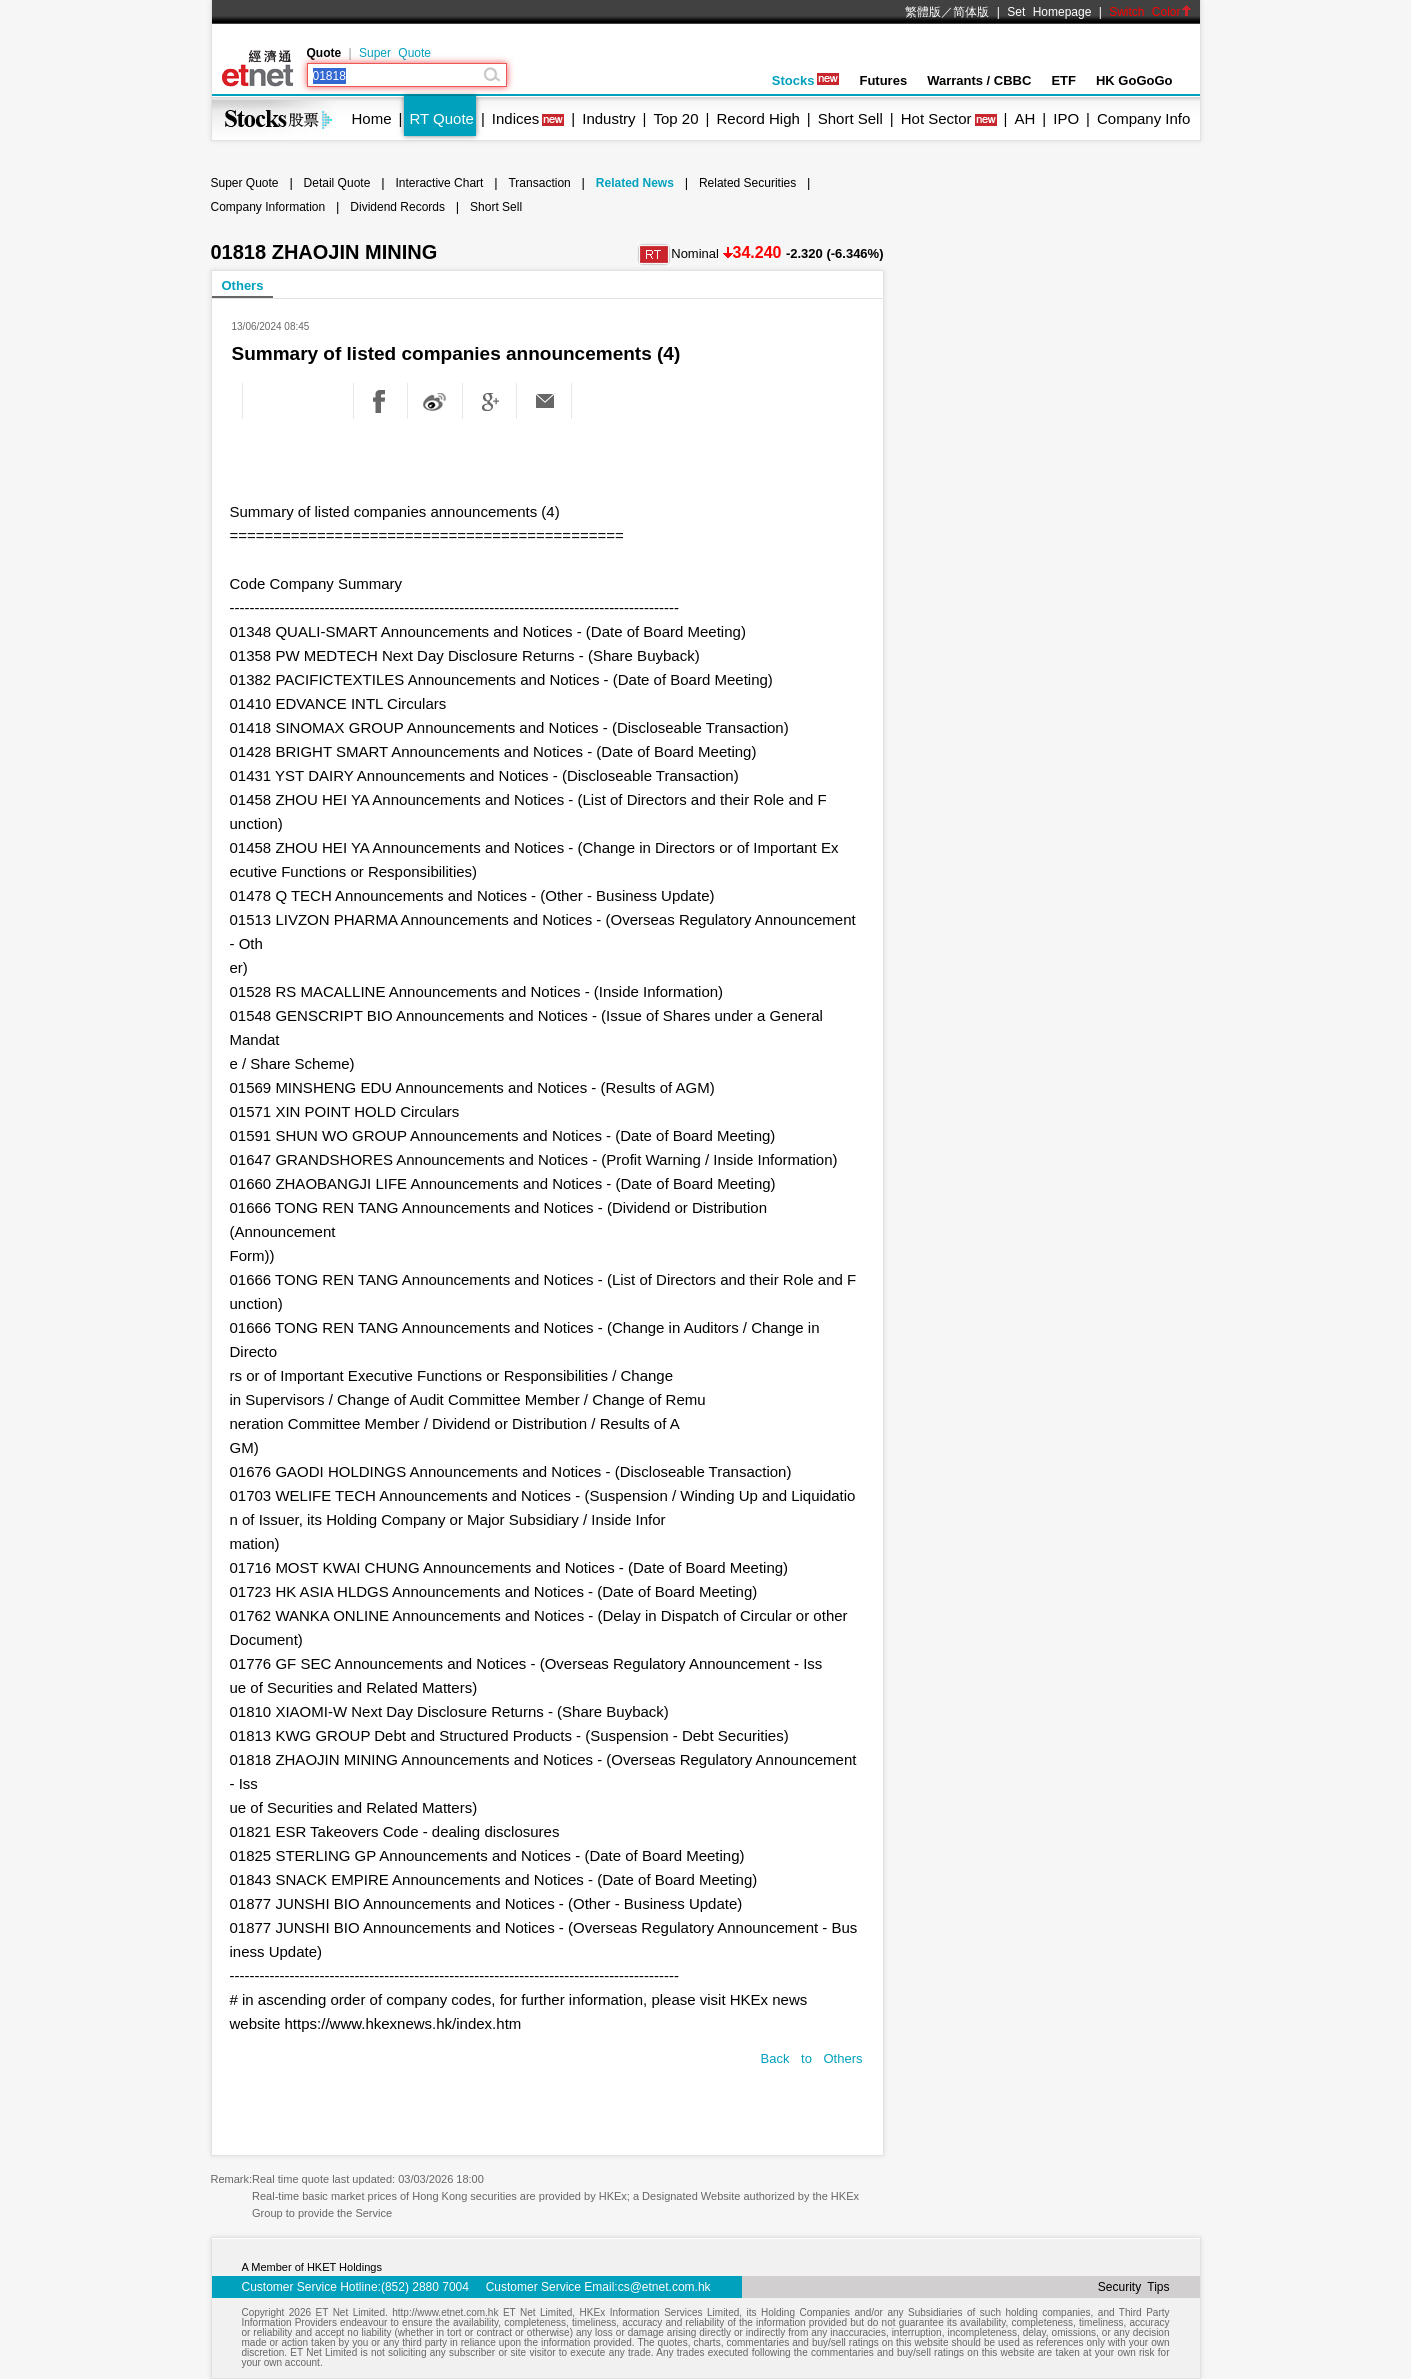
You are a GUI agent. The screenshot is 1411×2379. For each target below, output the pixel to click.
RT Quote (441, 118)
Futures (883, 80)
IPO (1066, 118)
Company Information (268, 207)
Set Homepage (1049, 12)
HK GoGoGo (1134, 80)
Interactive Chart (439, 183)
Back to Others (812, 2058)
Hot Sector (936, 118)
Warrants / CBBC (979, 80)
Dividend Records (397, 207)
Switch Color (1150, 12)
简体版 (971, 12)
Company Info (1143, 118)
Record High (757, 118)
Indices (516, 118)
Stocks (806, 80)
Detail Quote (337, 183)
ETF (1063, 80)
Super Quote (395, 53)
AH (1024, 118)
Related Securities (747, 183)
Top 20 (676, 118)
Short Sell (850, 118)
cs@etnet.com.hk (664, 2287)
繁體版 (923, 12)
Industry (608, 118)
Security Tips (1134, 2287)
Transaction (539, 183)
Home (372, 118)
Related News (635, 183)
